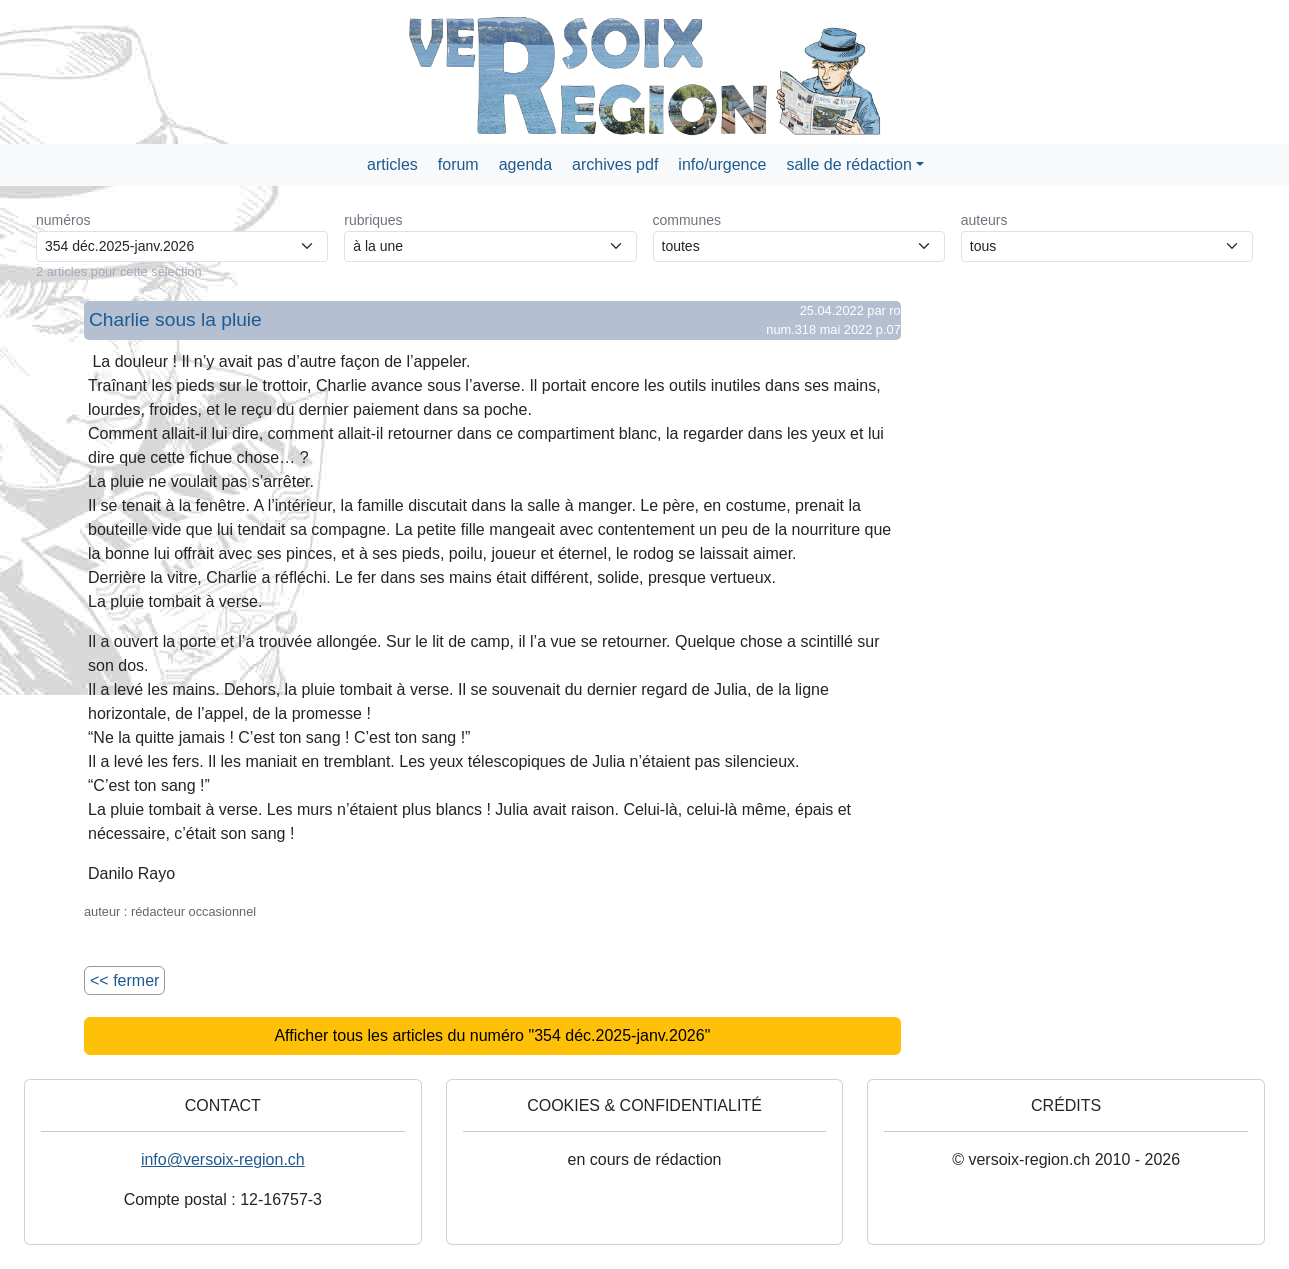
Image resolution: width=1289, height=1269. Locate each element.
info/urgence (722, 164)
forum (458, 164)
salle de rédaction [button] (848, 164)
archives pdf (615, 164)
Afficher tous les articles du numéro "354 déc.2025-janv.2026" (492, 1035)
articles (392, 164)
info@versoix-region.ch (223, 1159)
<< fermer (124, 980)
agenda (525, 164)
